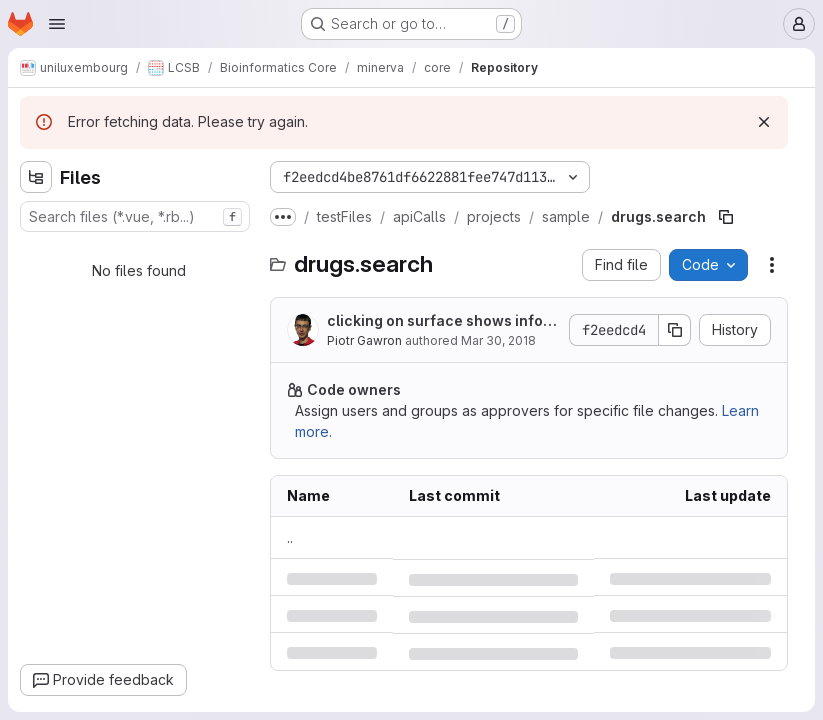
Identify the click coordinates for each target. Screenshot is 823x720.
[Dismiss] (764, 122)
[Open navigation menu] (57, 24)
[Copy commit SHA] (675, 330)
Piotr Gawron (364, 340)
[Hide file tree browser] (36, 177)
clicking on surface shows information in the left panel (438, 321)
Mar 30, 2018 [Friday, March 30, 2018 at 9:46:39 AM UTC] (498, 340)
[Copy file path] (726, 217)
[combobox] (135, 216)
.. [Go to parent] (290, 537)
